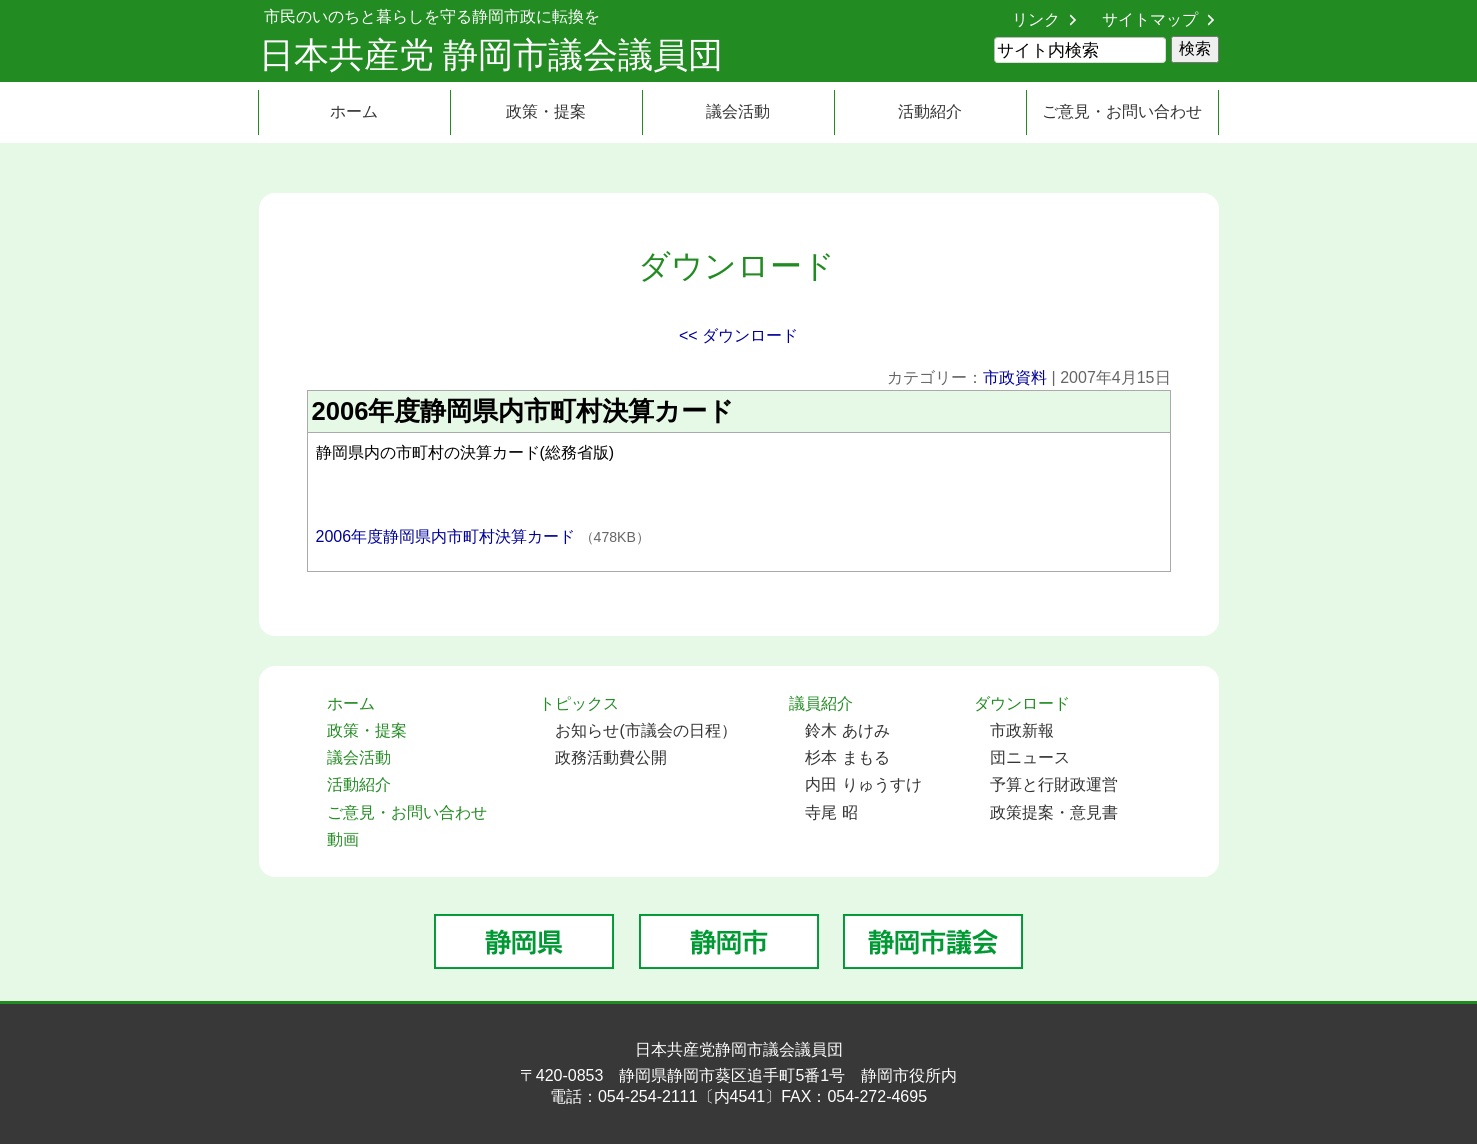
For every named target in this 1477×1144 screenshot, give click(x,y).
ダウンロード (1022, 703)
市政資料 (1015, 377)
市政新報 (1022, 730)
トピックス (579, 703)
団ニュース (1030, 757)
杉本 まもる (847, 757)
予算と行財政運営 (1054, 784)
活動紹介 (930, 111)
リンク (1036, 19)
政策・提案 (546, 111)
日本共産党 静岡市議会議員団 (491, 54)
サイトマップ (1150, 19)
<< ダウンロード (738, 335)
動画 (343, 839)
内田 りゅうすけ (863, 784)
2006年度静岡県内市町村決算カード (448, 536)
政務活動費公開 (611, 757)
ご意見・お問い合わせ (1122, 111)
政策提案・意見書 (1054, 812)
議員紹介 (821, 703)
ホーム (354, 111)
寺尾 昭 (831, 812)
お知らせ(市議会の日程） (645, 730)
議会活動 (738, 111)
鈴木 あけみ (847, 730)
